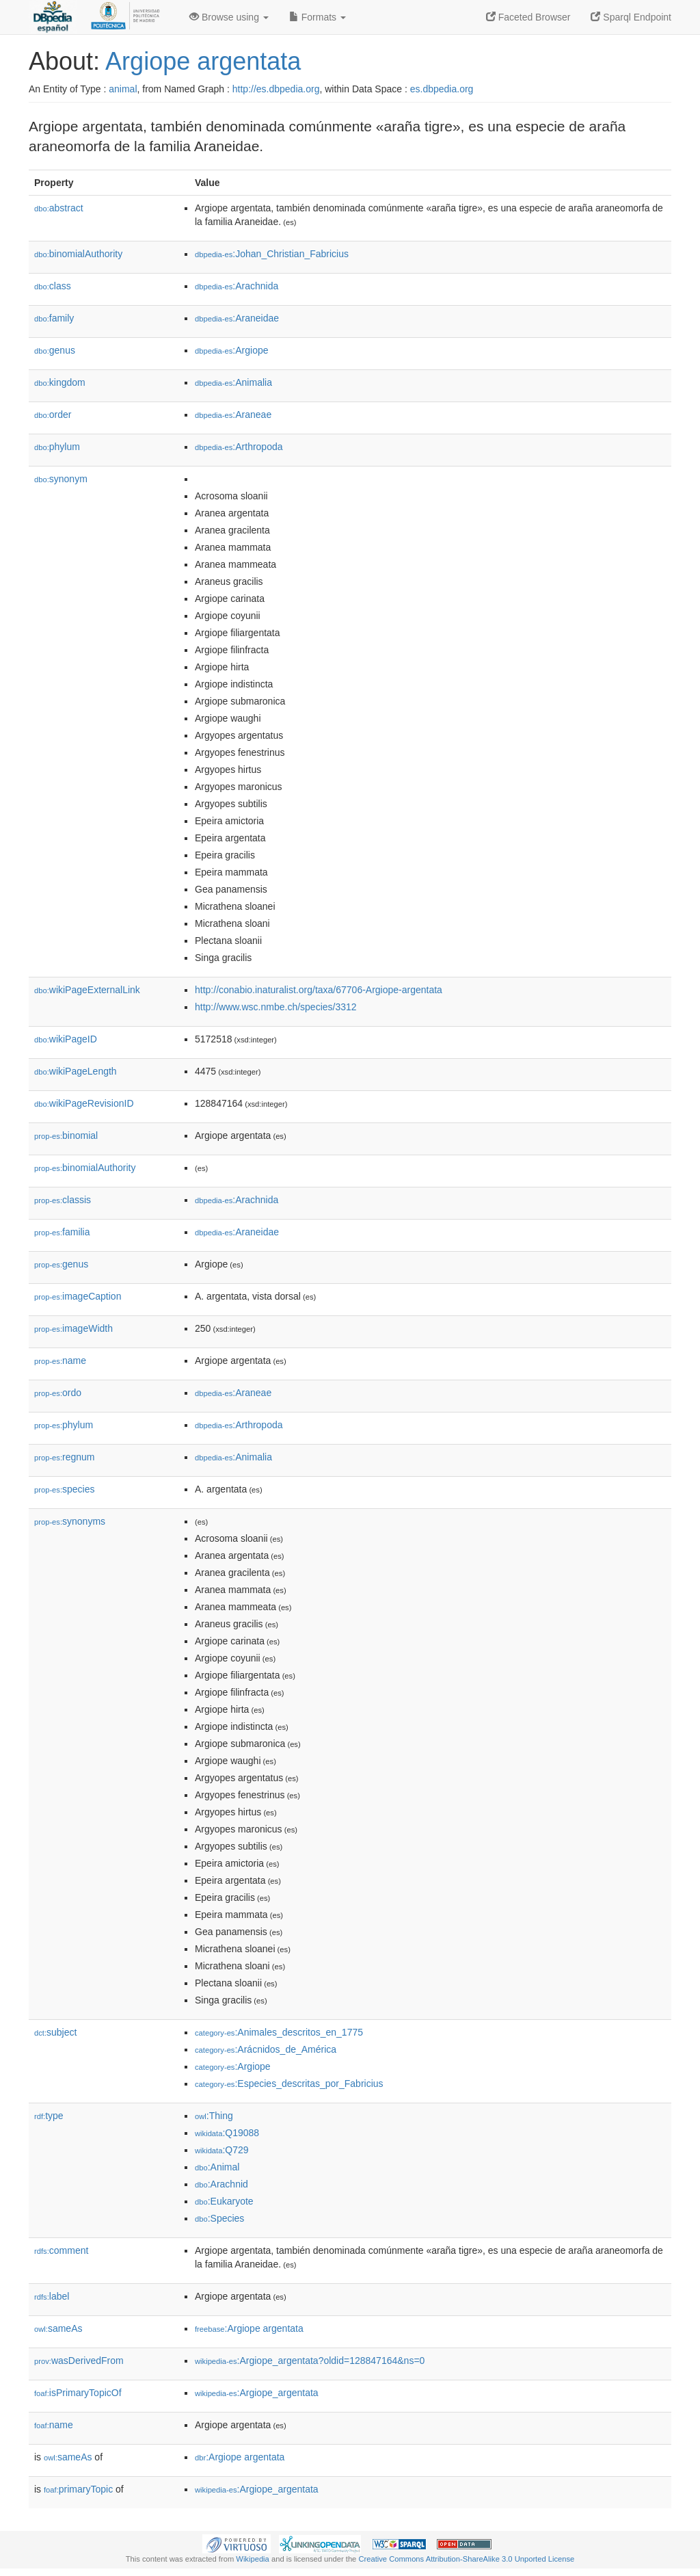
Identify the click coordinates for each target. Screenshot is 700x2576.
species (64, 1489)
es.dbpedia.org (442, 88)
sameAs (58, 2328)
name (60, 1360)
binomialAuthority (78, 253)
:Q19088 (227, 2132)
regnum (64, 1456)
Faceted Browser (528, 17)
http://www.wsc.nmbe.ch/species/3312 (276, 1006)
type (49, 2115)
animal (123, 88)
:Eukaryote (224, 2201)
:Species (219, 2218)
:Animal (217, 2166)
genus (54, 350)
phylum (57, 446)
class (52, 285)
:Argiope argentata (249, 2328)
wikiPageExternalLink (87, 989)
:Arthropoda (239, 446)
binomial (66, 1135)
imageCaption (77, 1296)
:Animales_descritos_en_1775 (279, 2032)
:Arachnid (221, 2184)
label (51, 2296)
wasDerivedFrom (79, 2360)
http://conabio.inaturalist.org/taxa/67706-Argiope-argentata (318, 989)
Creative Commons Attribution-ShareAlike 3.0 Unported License (466, 2559)
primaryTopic (78, 2489)
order (52, 414)
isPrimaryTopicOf (78, 2392)
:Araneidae (237, 318)
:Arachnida (236, 285)
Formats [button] (317, 17)
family (54, 318)
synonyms (69, 1521)
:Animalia (233, 382)
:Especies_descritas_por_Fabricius (289, 2083)
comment (61, 2250)
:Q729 (222, 2149)
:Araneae (233, 414)
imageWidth (73, 1328)
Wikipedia (252, 2559)
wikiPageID (65, 1039)
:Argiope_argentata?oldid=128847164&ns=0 (310, 2360)
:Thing (214, 2115)
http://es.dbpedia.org (276, 88)
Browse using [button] (229, 17)
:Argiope (232, 350)
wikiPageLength (75, 1071)
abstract (58, 207)
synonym (61, 478)
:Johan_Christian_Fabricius (272, 253)
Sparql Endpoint (631, 17)
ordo (57, 1392)
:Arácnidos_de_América (265, 2049)
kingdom (59, 382)
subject (55, 2032)
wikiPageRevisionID (84, 1103)
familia (62, 1231)
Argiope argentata (203, 61)
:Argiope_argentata (257, 2392)
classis (62, 1199)
